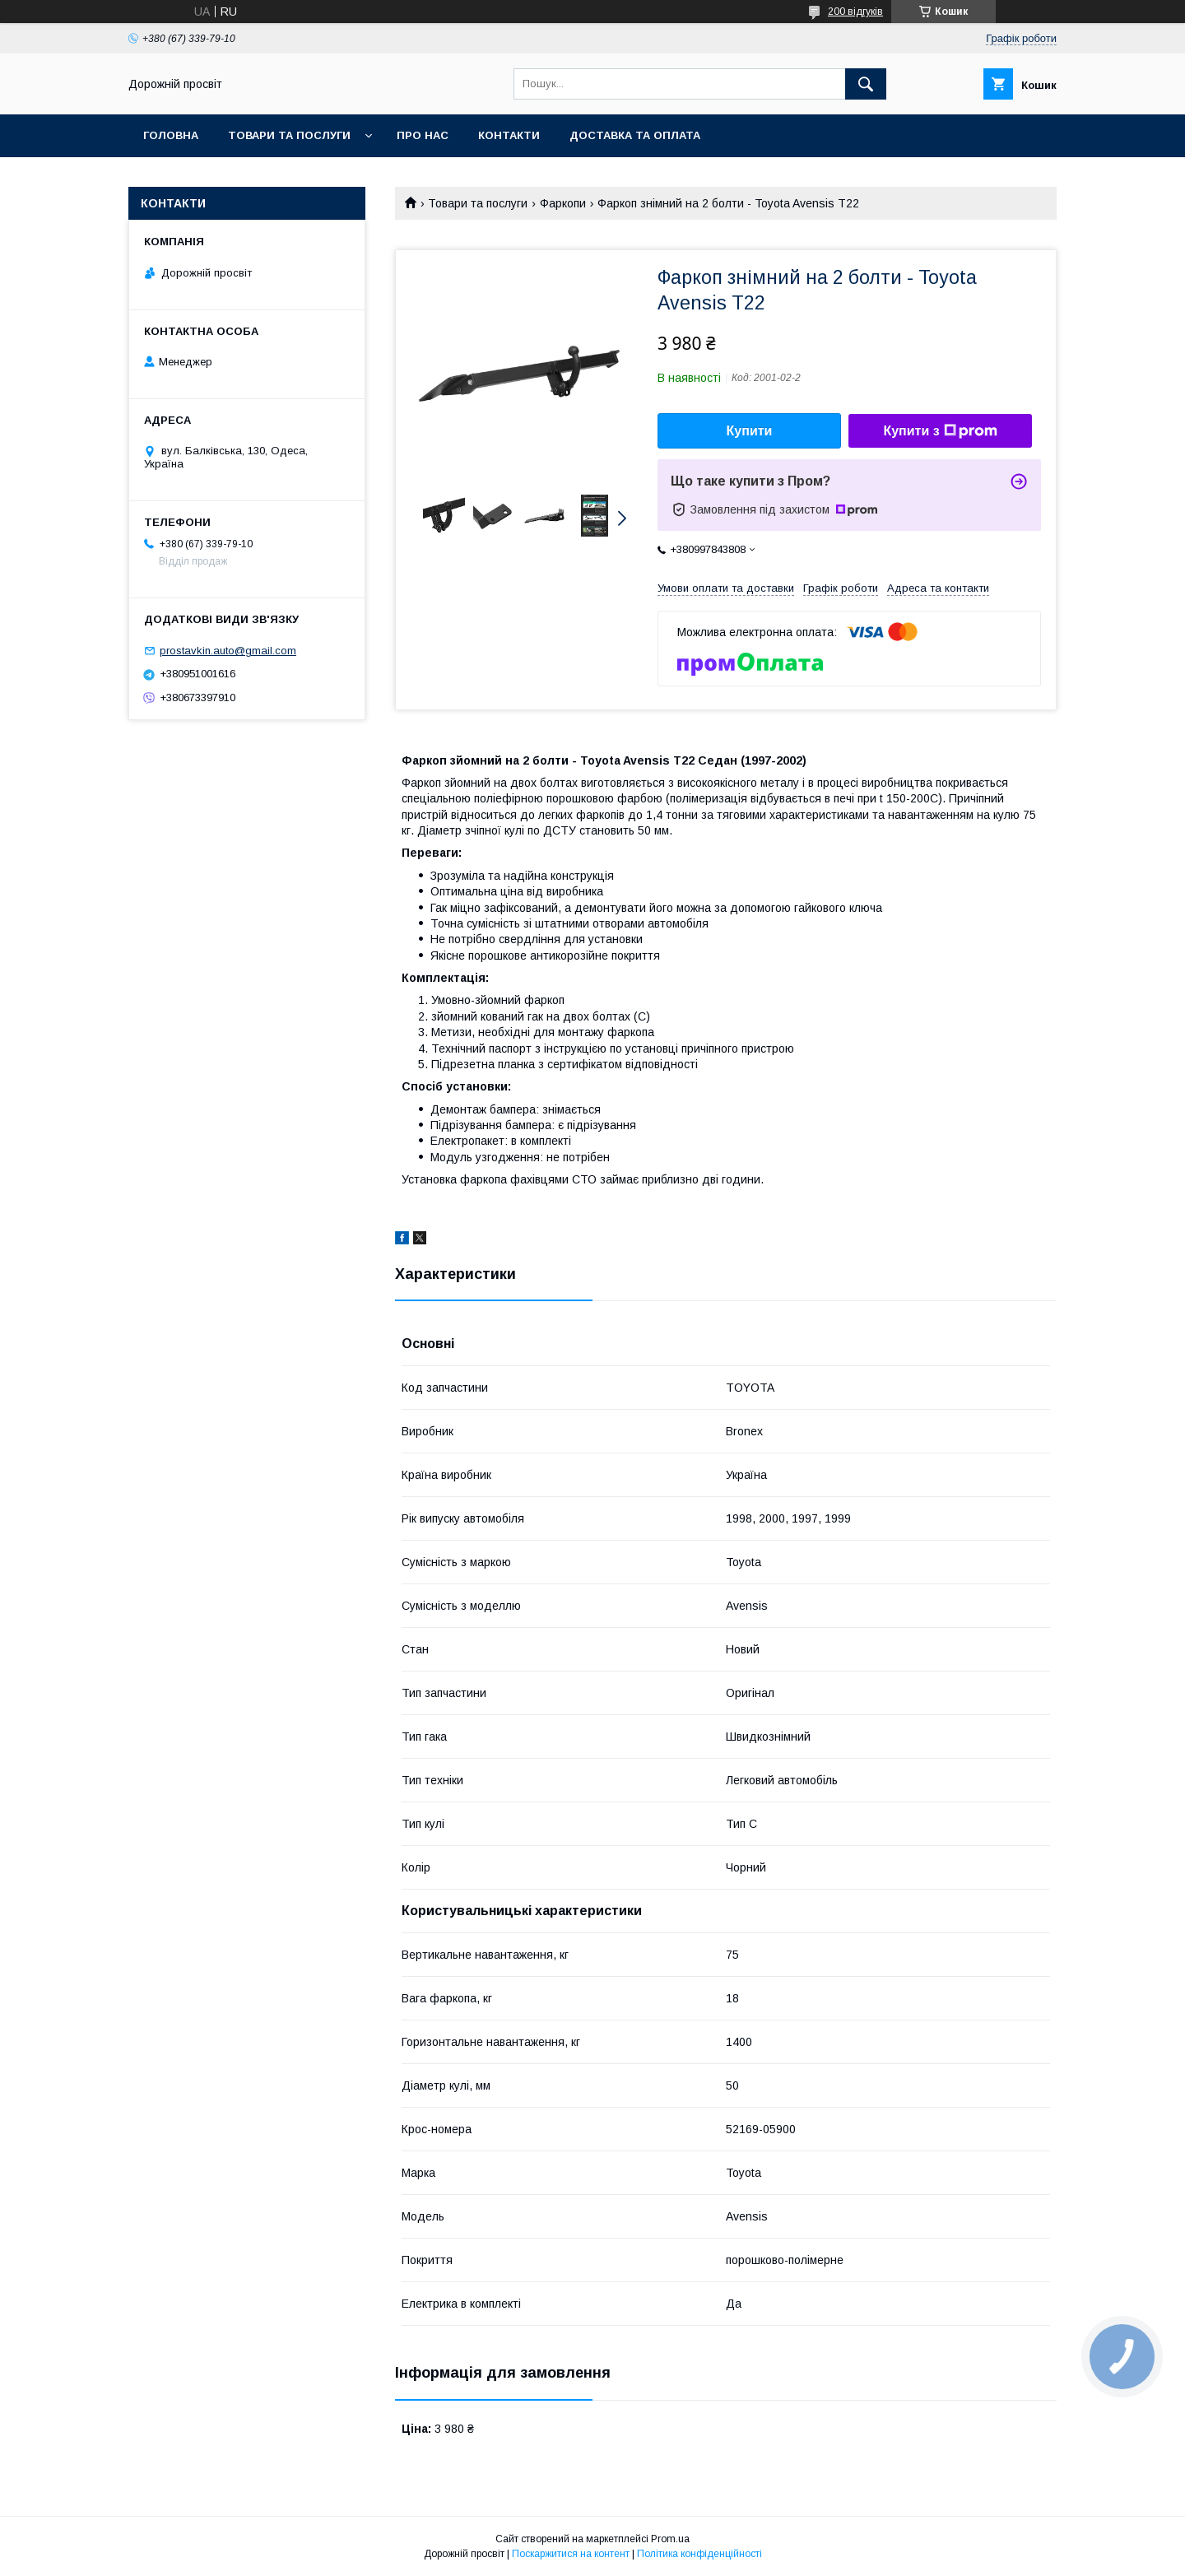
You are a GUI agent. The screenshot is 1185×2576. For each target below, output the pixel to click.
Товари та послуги (289, 135)
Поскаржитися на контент (571, 2554)
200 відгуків (855, 11)
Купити (750, 431)
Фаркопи (563, 203)
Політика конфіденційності (699, 2554)
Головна (170, 135)
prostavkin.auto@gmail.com (228, 650)
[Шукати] (865, 84)
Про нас (422, 135)
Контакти (509, 135)
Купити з (940, 431)
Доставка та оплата (634, 135)
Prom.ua (670, 2539)
